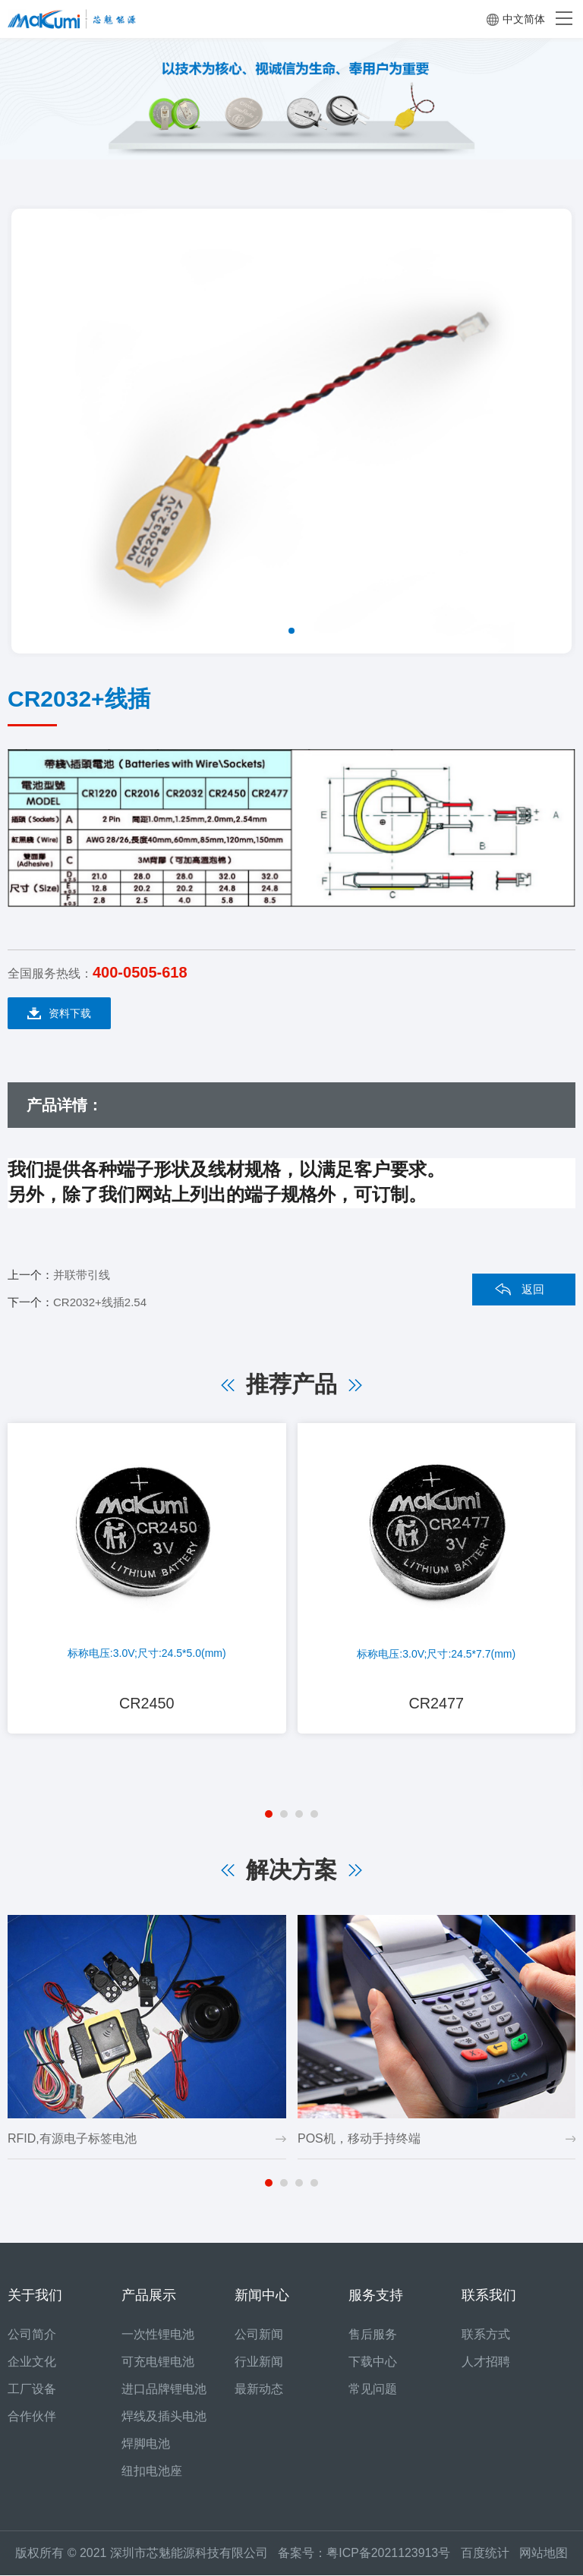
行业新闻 (259, 2362)
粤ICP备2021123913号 (388, 2553)
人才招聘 (486, 2362)
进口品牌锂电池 (163, 2389)
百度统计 (490, 2553)
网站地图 (543, 2553)
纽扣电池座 (151, 2471)
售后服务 (372, 2335)
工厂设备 (32, 2389)
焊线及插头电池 (163, 2417)
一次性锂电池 (157, 2335)
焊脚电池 (145, 2444)
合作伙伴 (32, 2417)
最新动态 (259, 2389)
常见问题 (372, 2389)
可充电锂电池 (157, 2362)
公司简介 (32, 2335)
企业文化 (32, 2362)
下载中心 (372, 2362)
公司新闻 (259, 2335)
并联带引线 (81, 1274)
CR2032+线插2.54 (100, 1302)
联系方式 (486, 2335)
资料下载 (59, 1013)
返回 (533, 1289)
